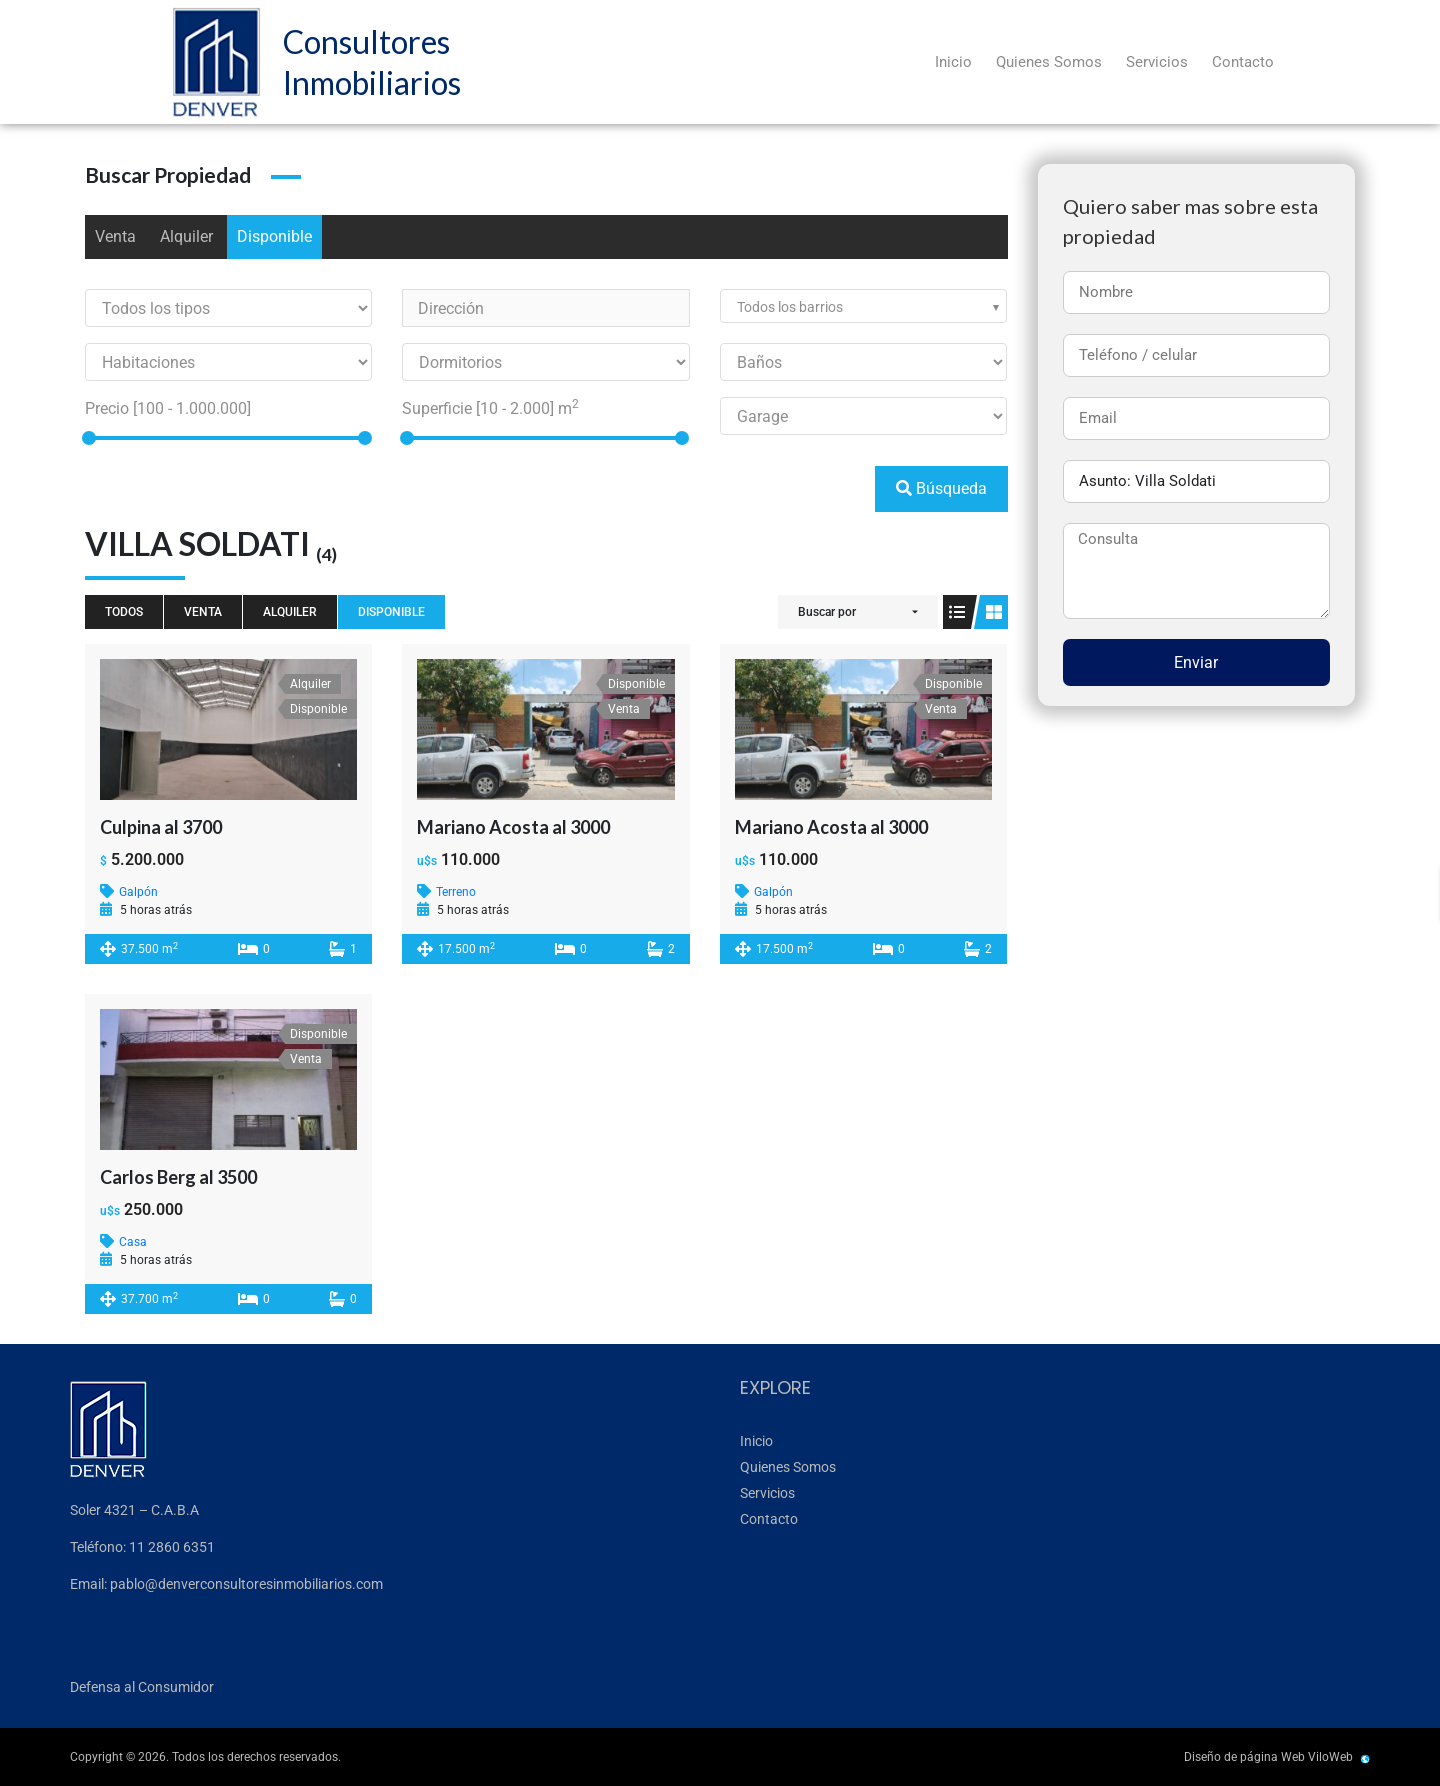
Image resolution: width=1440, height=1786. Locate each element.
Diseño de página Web (1244, 1757)
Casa (133, 1242)
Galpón (138, 892)
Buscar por (827, 612)
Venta (115, 236)
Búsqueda (941, 488)
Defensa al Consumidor (142, 1687)
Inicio (953, 62)
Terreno (456, 892)
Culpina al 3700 (161, 827)
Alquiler (186, 236)
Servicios (1157, 62)
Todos (124, 612)
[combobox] (863, 306)
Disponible (274, 236)
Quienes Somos (1049, 62)
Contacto (1243, 62)
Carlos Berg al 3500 (178, 1177)
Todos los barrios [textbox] (790, 307)
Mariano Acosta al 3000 (513, 827)
